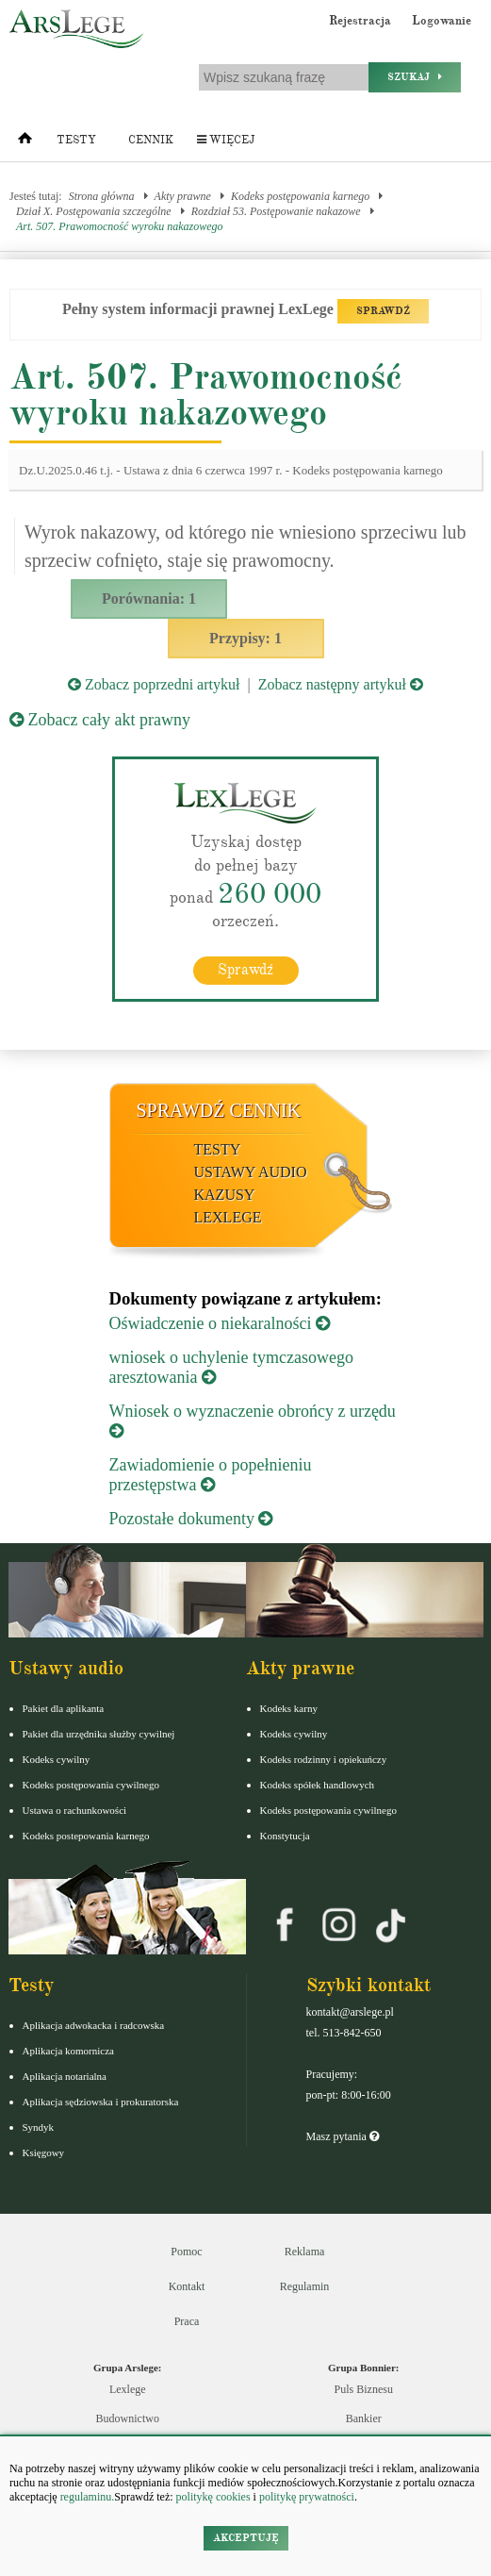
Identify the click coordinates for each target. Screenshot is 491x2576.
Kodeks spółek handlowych (317, 1784)
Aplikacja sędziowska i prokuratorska (101, 2101)
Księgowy (44, 2152)
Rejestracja (360, 20)
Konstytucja (285, 1835)
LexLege (228, 1217)
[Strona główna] (25, 142)
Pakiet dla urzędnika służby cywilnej (99, 1733)
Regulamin (305, 2286)
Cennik (150, 140)
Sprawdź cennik (219, 1110)
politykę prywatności (306, 2496)
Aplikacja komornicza (68, 2050)
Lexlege (127, 2389)
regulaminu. (86, 2496)
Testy (76, 140)
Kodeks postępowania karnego (300, 196)
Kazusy (224, 1195)
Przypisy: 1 (245, 638)
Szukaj (414, 77)
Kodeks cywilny (56, 1759)
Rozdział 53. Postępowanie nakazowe (276, 211)
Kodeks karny (289, 1708)
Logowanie (441, 20)
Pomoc (186, 2251)
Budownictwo (127, 2418)
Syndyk (39, 2127)
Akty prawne (183, 196)
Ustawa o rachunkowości (75, 1810)
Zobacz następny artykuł (340, 684)
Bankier (364, 2418)
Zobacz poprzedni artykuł (153, 684)
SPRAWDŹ (383, 311)
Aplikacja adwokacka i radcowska (94, 2025)
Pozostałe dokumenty (191, 1518)
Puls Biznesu (364, 2389)
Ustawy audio (250, 1172)
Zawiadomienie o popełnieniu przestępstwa (210, 1474)
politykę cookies (213, 2496)
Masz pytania (342, 2136)
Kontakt (187, 2286)
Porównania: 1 (149, 598)
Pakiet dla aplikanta (64, 1708)
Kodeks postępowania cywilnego (91, 1784)
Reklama (305, 2251)
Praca (187, 2321)
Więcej (225, 140)
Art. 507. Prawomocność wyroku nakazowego (119, 226)
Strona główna (102, 196)
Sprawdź (245, 969)
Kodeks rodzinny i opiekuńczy (323, 1759)
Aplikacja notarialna (65, 2076)
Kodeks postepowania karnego (86, 1835)
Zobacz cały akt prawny (99, 719)
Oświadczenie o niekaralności (219, 1323)
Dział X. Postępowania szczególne (94, 211)
